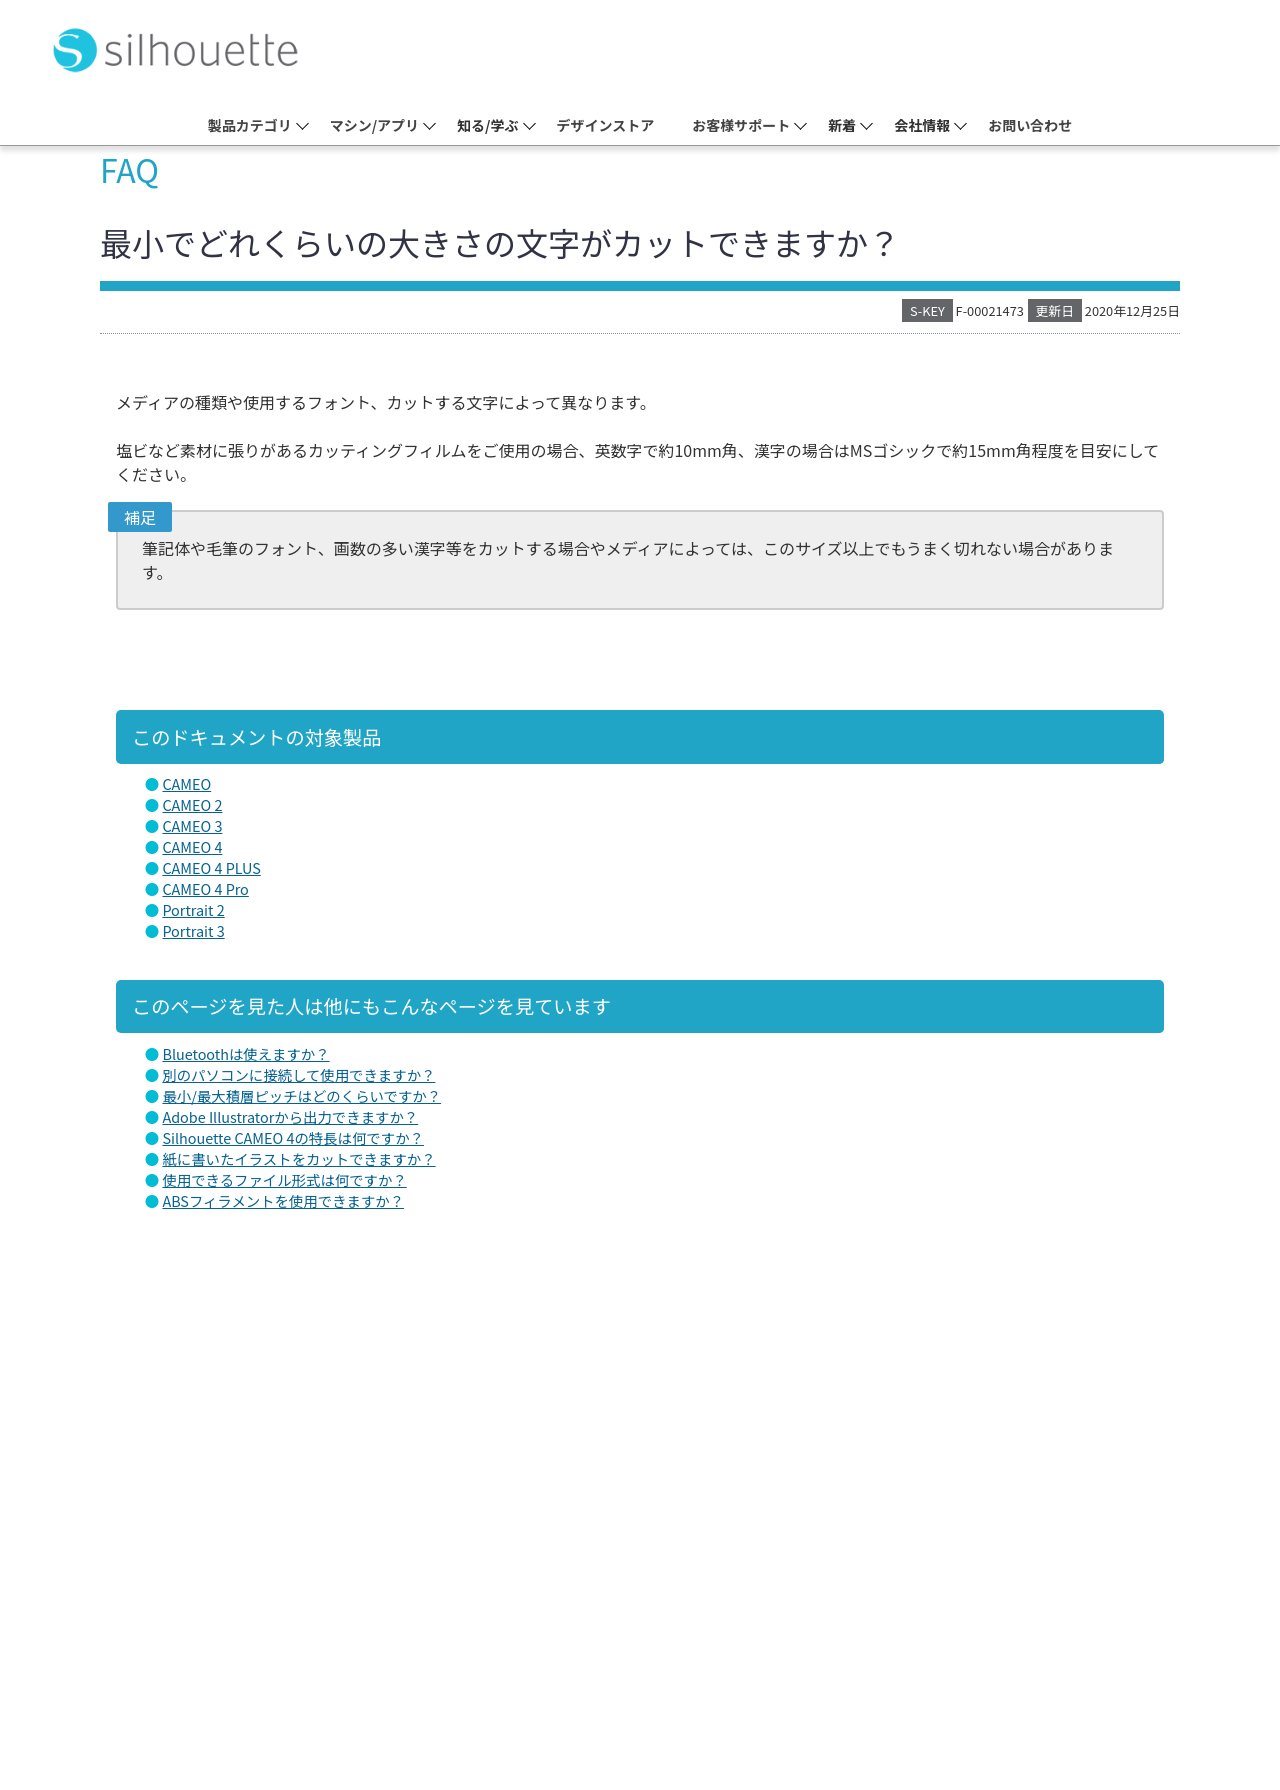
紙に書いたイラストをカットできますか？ (298, 1158)
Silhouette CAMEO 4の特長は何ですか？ (293, 1137)
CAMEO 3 (192, 825)
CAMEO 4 (192, 846)
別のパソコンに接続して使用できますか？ (298, 1074)
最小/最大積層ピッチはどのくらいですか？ (301, 1095)
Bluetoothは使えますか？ (245, 1053)
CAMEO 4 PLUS (211, 867)
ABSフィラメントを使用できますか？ (283, 1200)
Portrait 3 (193, 930)
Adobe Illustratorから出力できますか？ (290, 1116)
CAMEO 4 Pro (205, 888)
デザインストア (606, 125)
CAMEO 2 (192, 804)
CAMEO (186, 783)
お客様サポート (741, 125)
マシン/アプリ (374, 125)
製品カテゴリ (250, 125)
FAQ (129, 169)
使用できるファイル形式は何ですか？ (284, 1179)
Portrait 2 (193, 909)
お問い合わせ (1030, 125)
